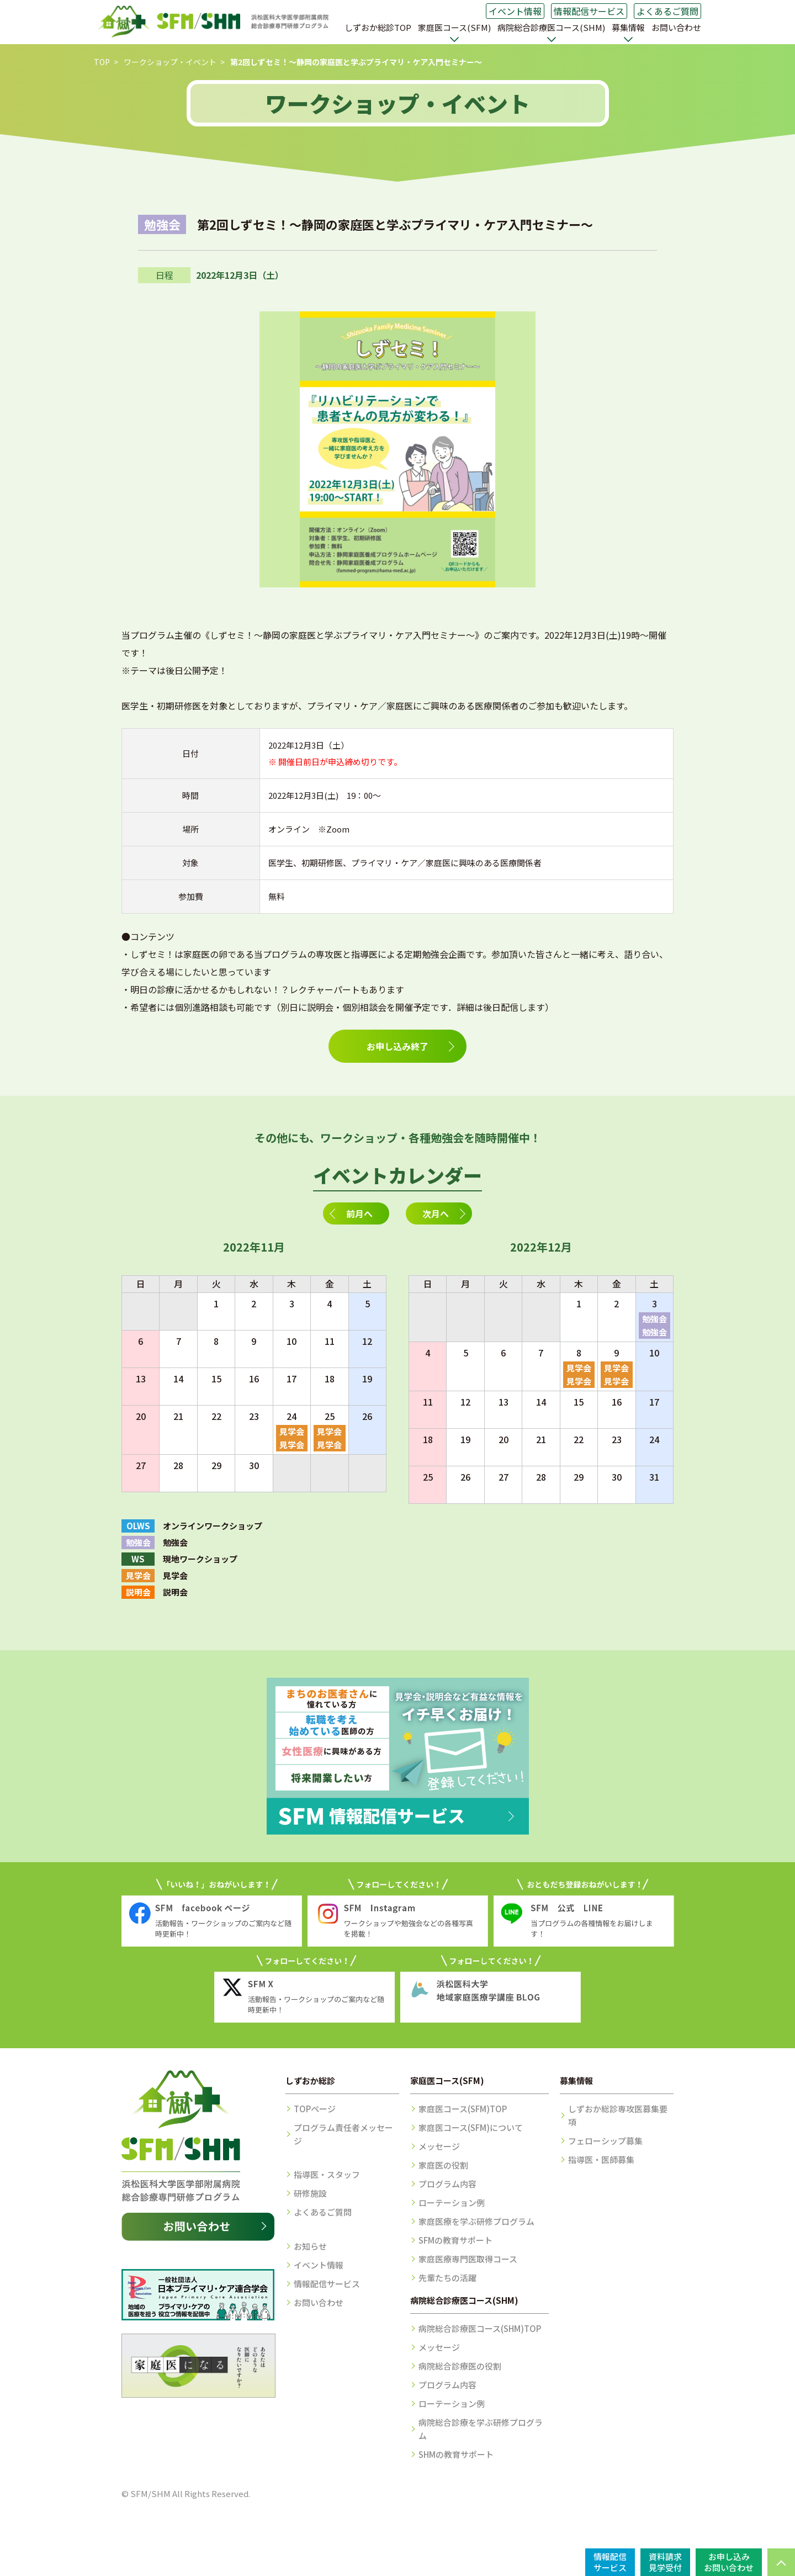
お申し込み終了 (397, 1046)
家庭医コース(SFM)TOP (462, 2108)
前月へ (359, 1213)
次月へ (435, 1213)
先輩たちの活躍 (447, 2277)
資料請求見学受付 (665, 2562)
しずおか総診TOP (377, 27)
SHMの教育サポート (456, 2454)
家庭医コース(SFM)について (470, 2127)
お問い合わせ (676, 27)
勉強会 (654, 1318)
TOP (102, 61)
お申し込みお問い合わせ (729, 2562)
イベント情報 (515, 11)
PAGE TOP (781, 2562)
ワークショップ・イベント (170, 61)
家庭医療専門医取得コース (467, 2259)
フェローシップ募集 (605, 2140)
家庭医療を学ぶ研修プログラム (476, 2221)
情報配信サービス (589, 11)
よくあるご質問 (667, 11)
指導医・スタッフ (327, 2174)
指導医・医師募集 (601, 2159)
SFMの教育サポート (455, 2240)
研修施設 (310, 2193)
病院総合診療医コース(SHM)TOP (479, 2328)
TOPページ (315, 2108)
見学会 (291, 1431)
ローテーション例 (451, 2202)
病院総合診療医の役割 (459, 2366)
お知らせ (310, 2246)
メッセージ (439, 2146)
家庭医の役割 (443, 2165)
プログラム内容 (447, 2184)
